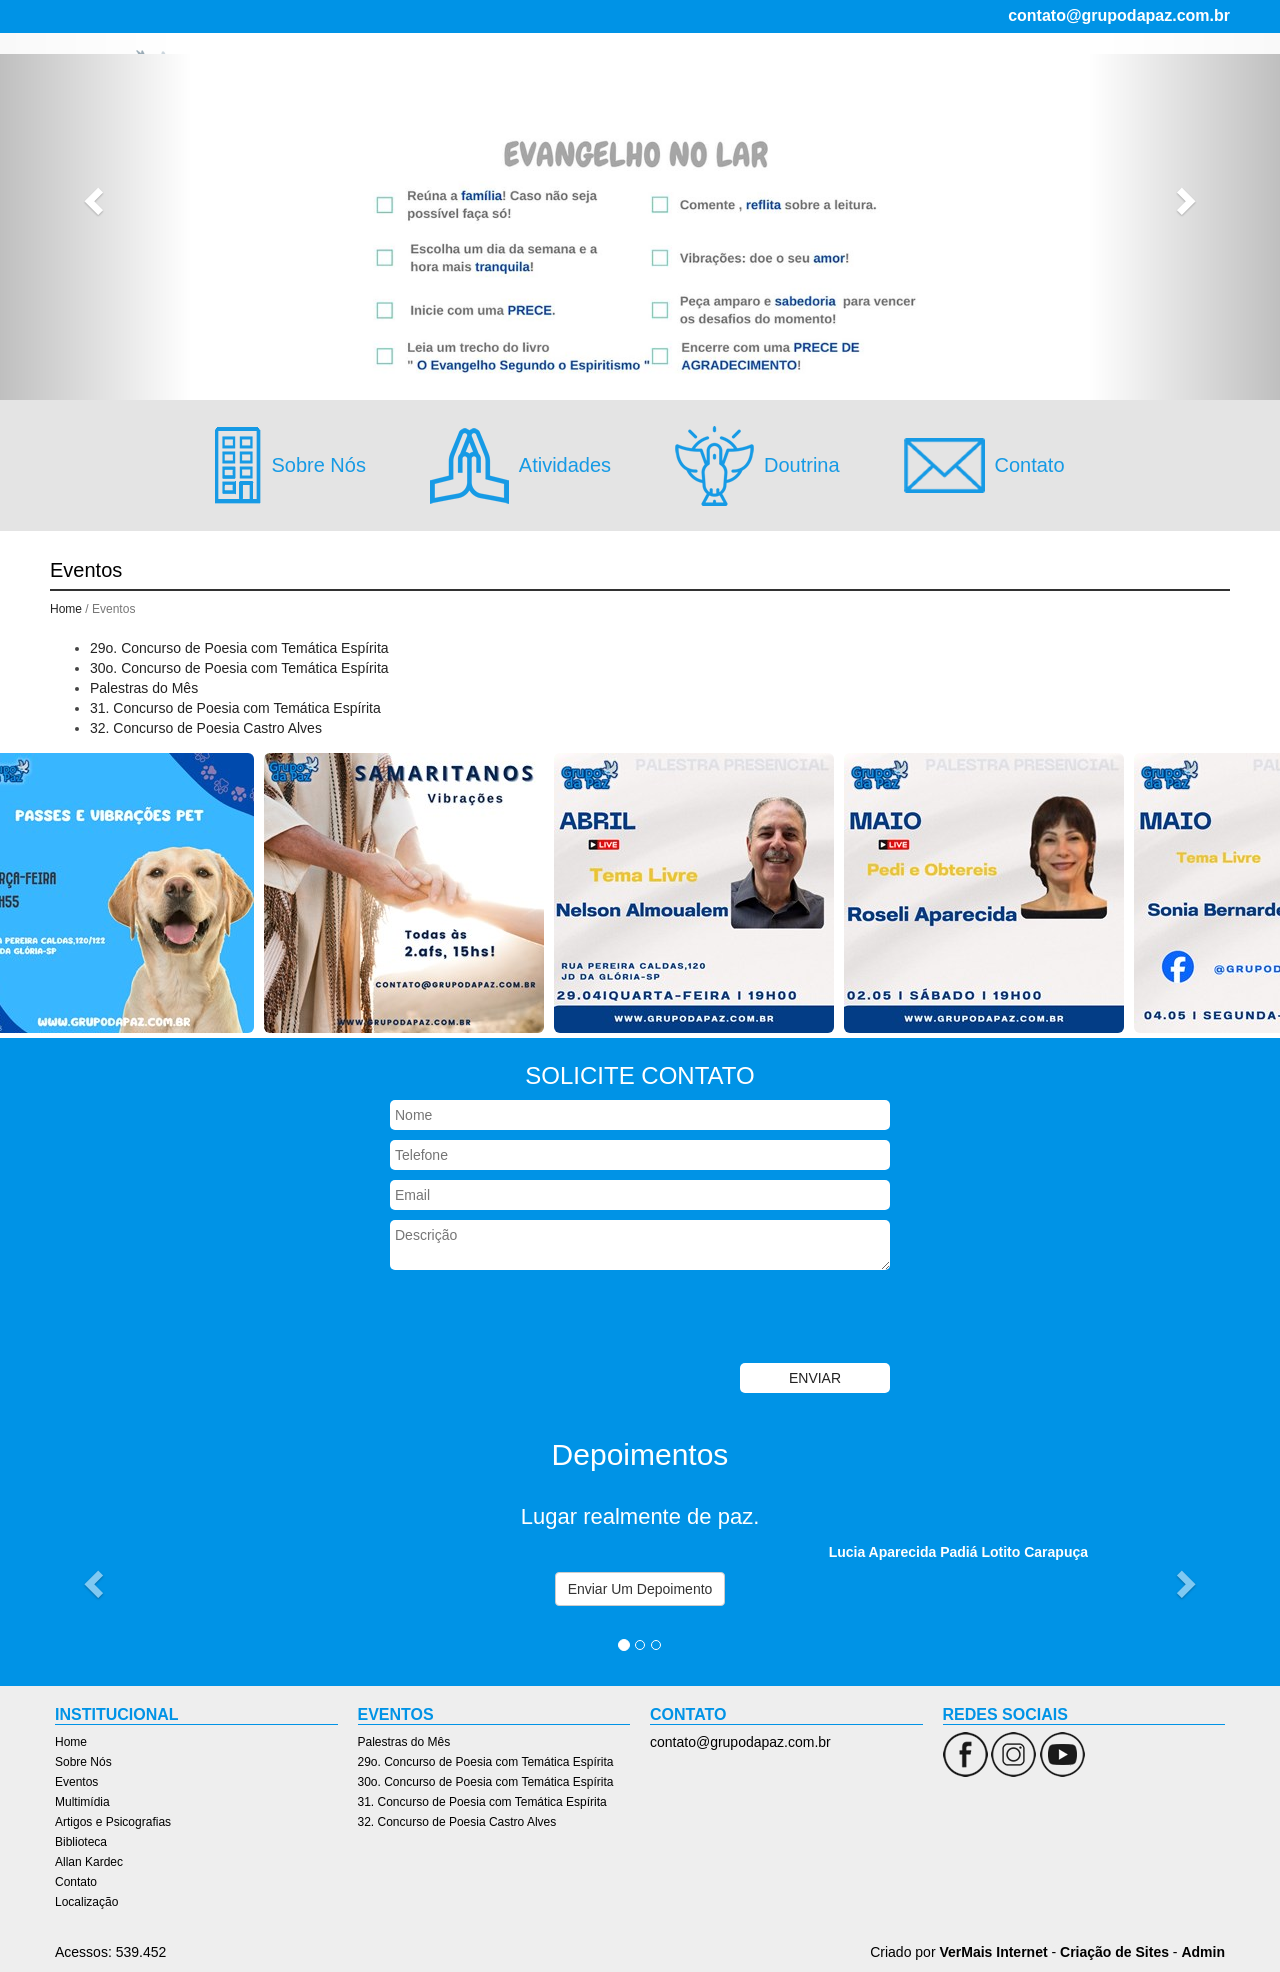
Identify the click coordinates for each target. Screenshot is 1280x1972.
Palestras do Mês (144, 688)
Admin (1203, 1952)
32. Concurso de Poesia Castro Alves (206, 728)
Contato (1105, 86)
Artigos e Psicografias (811, 86)
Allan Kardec (1022, 86)
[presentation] (542, 1319)
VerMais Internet (993, 1952)
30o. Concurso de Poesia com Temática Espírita (239, 668)
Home (468, 86)
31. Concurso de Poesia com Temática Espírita (235, 708)
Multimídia (688, 86)
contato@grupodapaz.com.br (1119, 15)
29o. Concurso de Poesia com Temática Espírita (239, 648)
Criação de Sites (1114, 1952)
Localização (1185, 86)
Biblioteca (932, 86)
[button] (96, 200)
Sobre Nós (536, 86)
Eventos (612, 86)
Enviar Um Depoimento (640, 1589)
